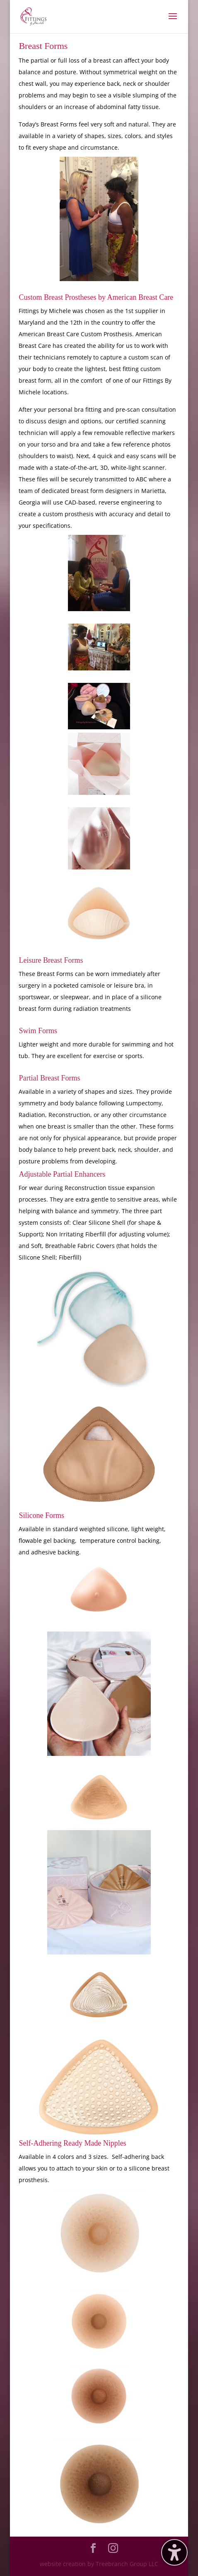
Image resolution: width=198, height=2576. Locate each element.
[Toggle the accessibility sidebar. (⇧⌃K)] (174, 2552)
